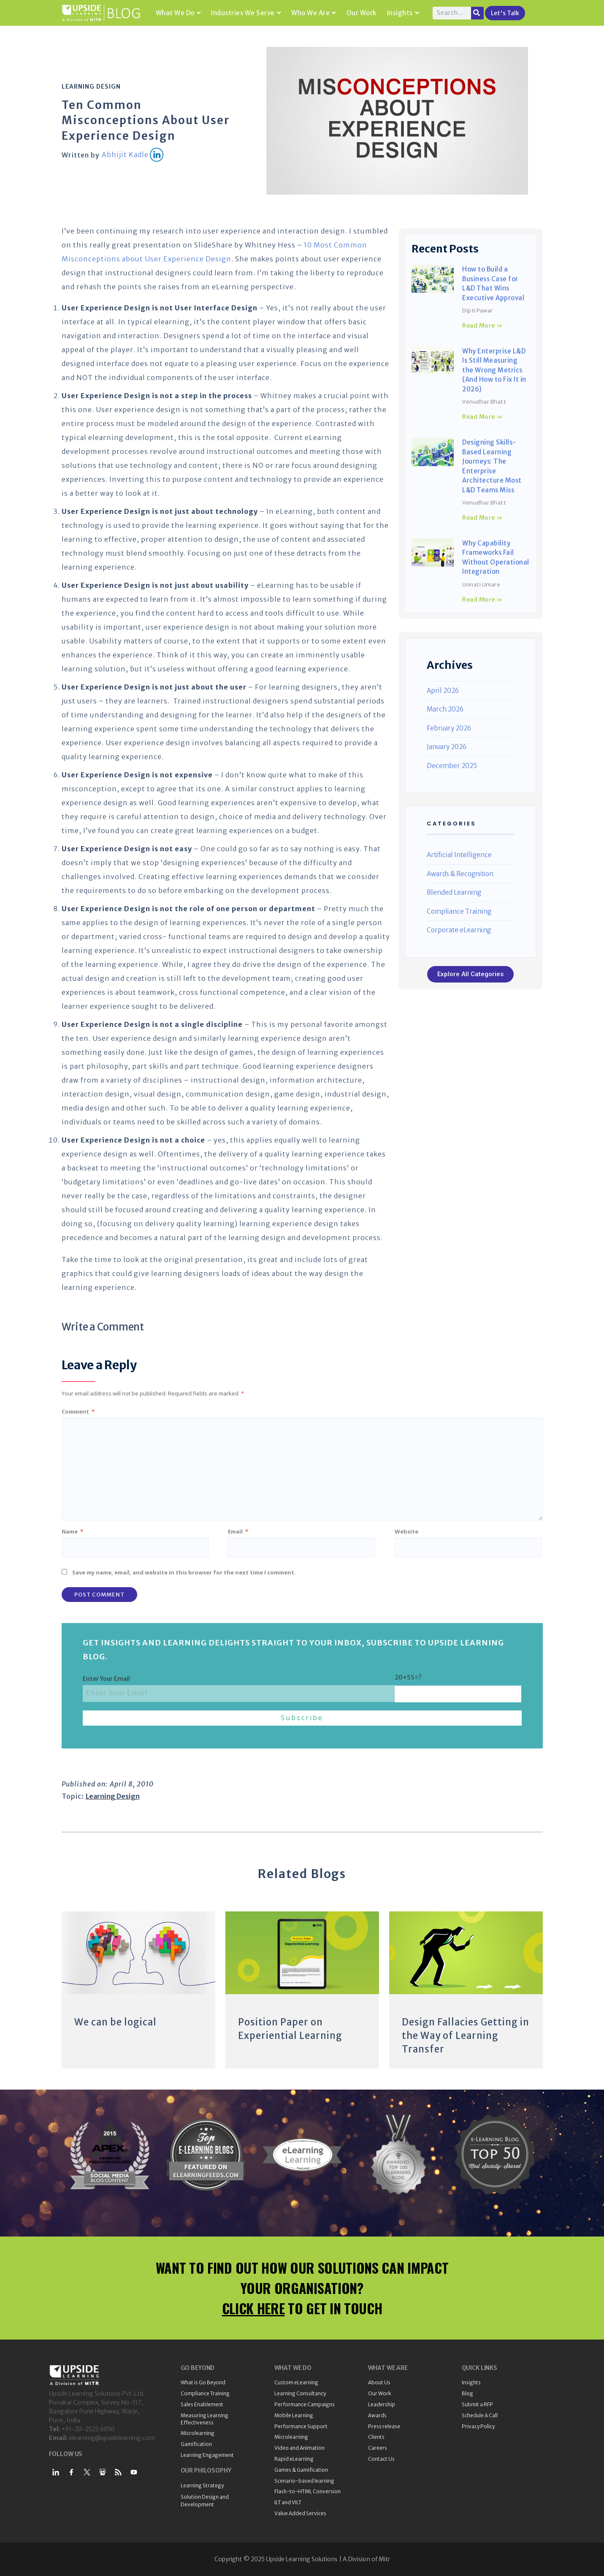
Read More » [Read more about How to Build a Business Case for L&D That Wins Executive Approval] (482, 325)
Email (238, 1531)
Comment (78, 1411)
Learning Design (91, 86)
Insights (403, 13)
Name (72, 1531)
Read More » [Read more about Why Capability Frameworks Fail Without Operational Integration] (482, 599)
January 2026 (446, 747)
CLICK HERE (253, 2308)
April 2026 (443, 691)
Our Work (361, 13)
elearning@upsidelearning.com (112, 2438)
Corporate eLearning (459, 930)
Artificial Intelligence (459, 855)
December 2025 (452, 766)
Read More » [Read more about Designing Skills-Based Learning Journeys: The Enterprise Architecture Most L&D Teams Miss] (482, 517)
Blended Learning (454, 892)
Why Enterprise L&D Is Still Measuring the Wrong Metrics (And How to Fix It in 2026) (494, 370)
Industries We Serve (246, 13)
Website (406, 1531)
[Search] (477, 13)
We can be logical (115, 2022)
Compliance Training (459, 911)
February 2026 (449, 728)
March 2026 (445, 709)
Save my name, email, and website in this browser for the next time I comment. (184, 1572)
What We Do (178, 13)
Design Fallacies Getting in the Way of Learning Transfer (465, 2035)
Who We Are (313, 13)
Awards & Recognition (460, 874)
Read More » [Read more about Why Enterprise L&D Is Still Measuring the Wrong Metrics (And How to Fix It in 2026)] (482, 417)
